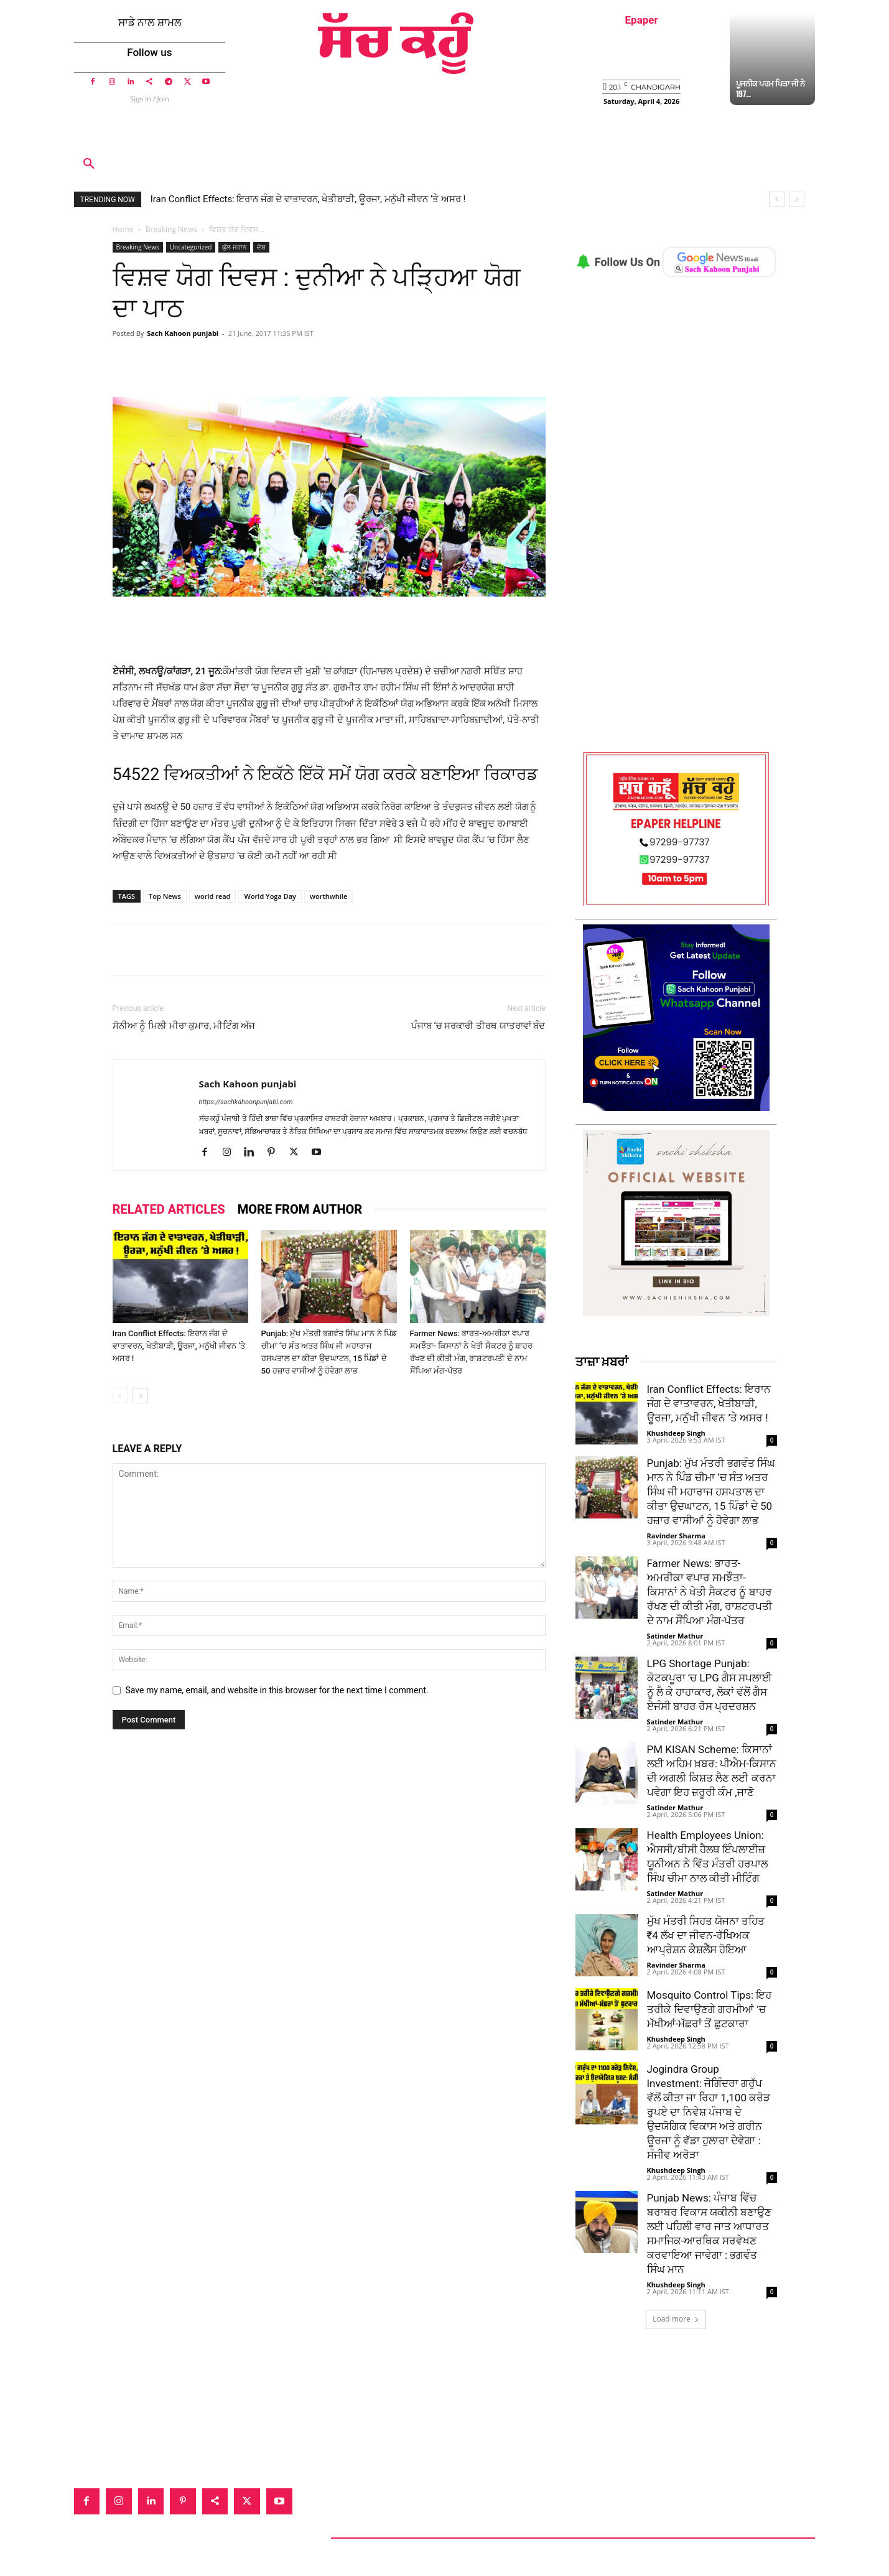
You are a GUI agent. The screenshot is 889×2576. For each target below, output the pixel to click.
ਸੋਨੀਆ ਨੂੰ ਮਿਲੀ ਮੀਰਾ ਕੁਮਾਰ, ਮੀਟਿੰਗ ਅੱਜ (184, 1025)
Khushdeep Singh (676, 1433)
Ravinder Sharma (676, 1535)
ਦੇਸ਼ (261, 247)
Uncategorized (191, 247)
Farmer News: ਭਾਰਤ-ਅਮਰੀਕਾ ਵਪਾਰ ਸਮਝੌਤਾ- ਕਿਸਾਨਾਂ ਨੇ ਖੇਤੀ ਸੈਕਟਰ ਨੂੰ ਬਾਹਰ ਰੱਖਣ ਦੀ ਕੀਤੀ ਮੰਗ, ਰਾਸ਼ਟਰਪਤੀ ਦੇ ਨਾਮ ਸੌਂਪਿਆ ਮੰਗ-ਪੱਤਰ (709, 1592)
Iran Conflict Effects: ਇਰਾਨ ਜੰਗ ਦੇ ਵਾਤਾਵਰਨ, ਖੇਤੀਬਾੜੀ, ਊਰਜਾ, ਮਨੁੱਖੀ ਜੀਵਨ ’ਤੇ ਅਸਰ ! (308, 199)
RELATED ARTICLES (169, 1209)
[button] (89, 164)
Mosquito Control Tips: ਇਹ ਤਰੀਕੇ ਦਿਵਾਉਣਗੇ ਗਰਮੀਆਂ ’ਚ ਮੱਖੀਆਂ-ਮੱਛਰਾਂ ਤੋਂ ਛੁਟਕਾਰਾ (709, 2009)
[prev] (776, 199)
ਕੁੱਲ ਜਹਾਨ (234, 247)
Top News (165, 896)
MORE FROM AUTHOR (300, 1209)
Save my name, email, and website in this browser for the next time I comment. (277, 1690)
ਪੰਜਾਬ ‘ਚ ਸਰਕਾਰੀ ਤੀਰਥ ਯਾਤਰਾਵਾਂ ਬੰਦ (478, 1025)
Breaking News (171, 229)
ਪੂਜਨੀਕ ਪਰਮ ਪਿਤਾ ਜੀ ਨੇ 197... (770, 88)
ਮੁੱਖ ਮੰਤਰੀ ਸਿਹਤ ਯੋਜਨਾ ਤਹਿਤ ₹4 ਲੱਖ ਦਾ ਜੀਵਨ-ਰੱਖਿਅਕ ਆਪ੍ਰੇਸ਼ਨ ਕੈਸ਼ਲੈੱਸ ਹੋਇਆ (706, 1935)
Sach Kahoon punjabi (182, 333)
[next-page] (140, 1395)
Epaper (641, 20)
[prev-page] (120, 1395)
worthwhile (328, 896)
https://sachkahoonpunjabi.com (246, 1102)
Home (123, 229)
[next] (796, 199)
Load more (676, 2318)
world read (213, 896)
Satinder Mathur (675, 1635)
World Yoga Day (270, 896)
